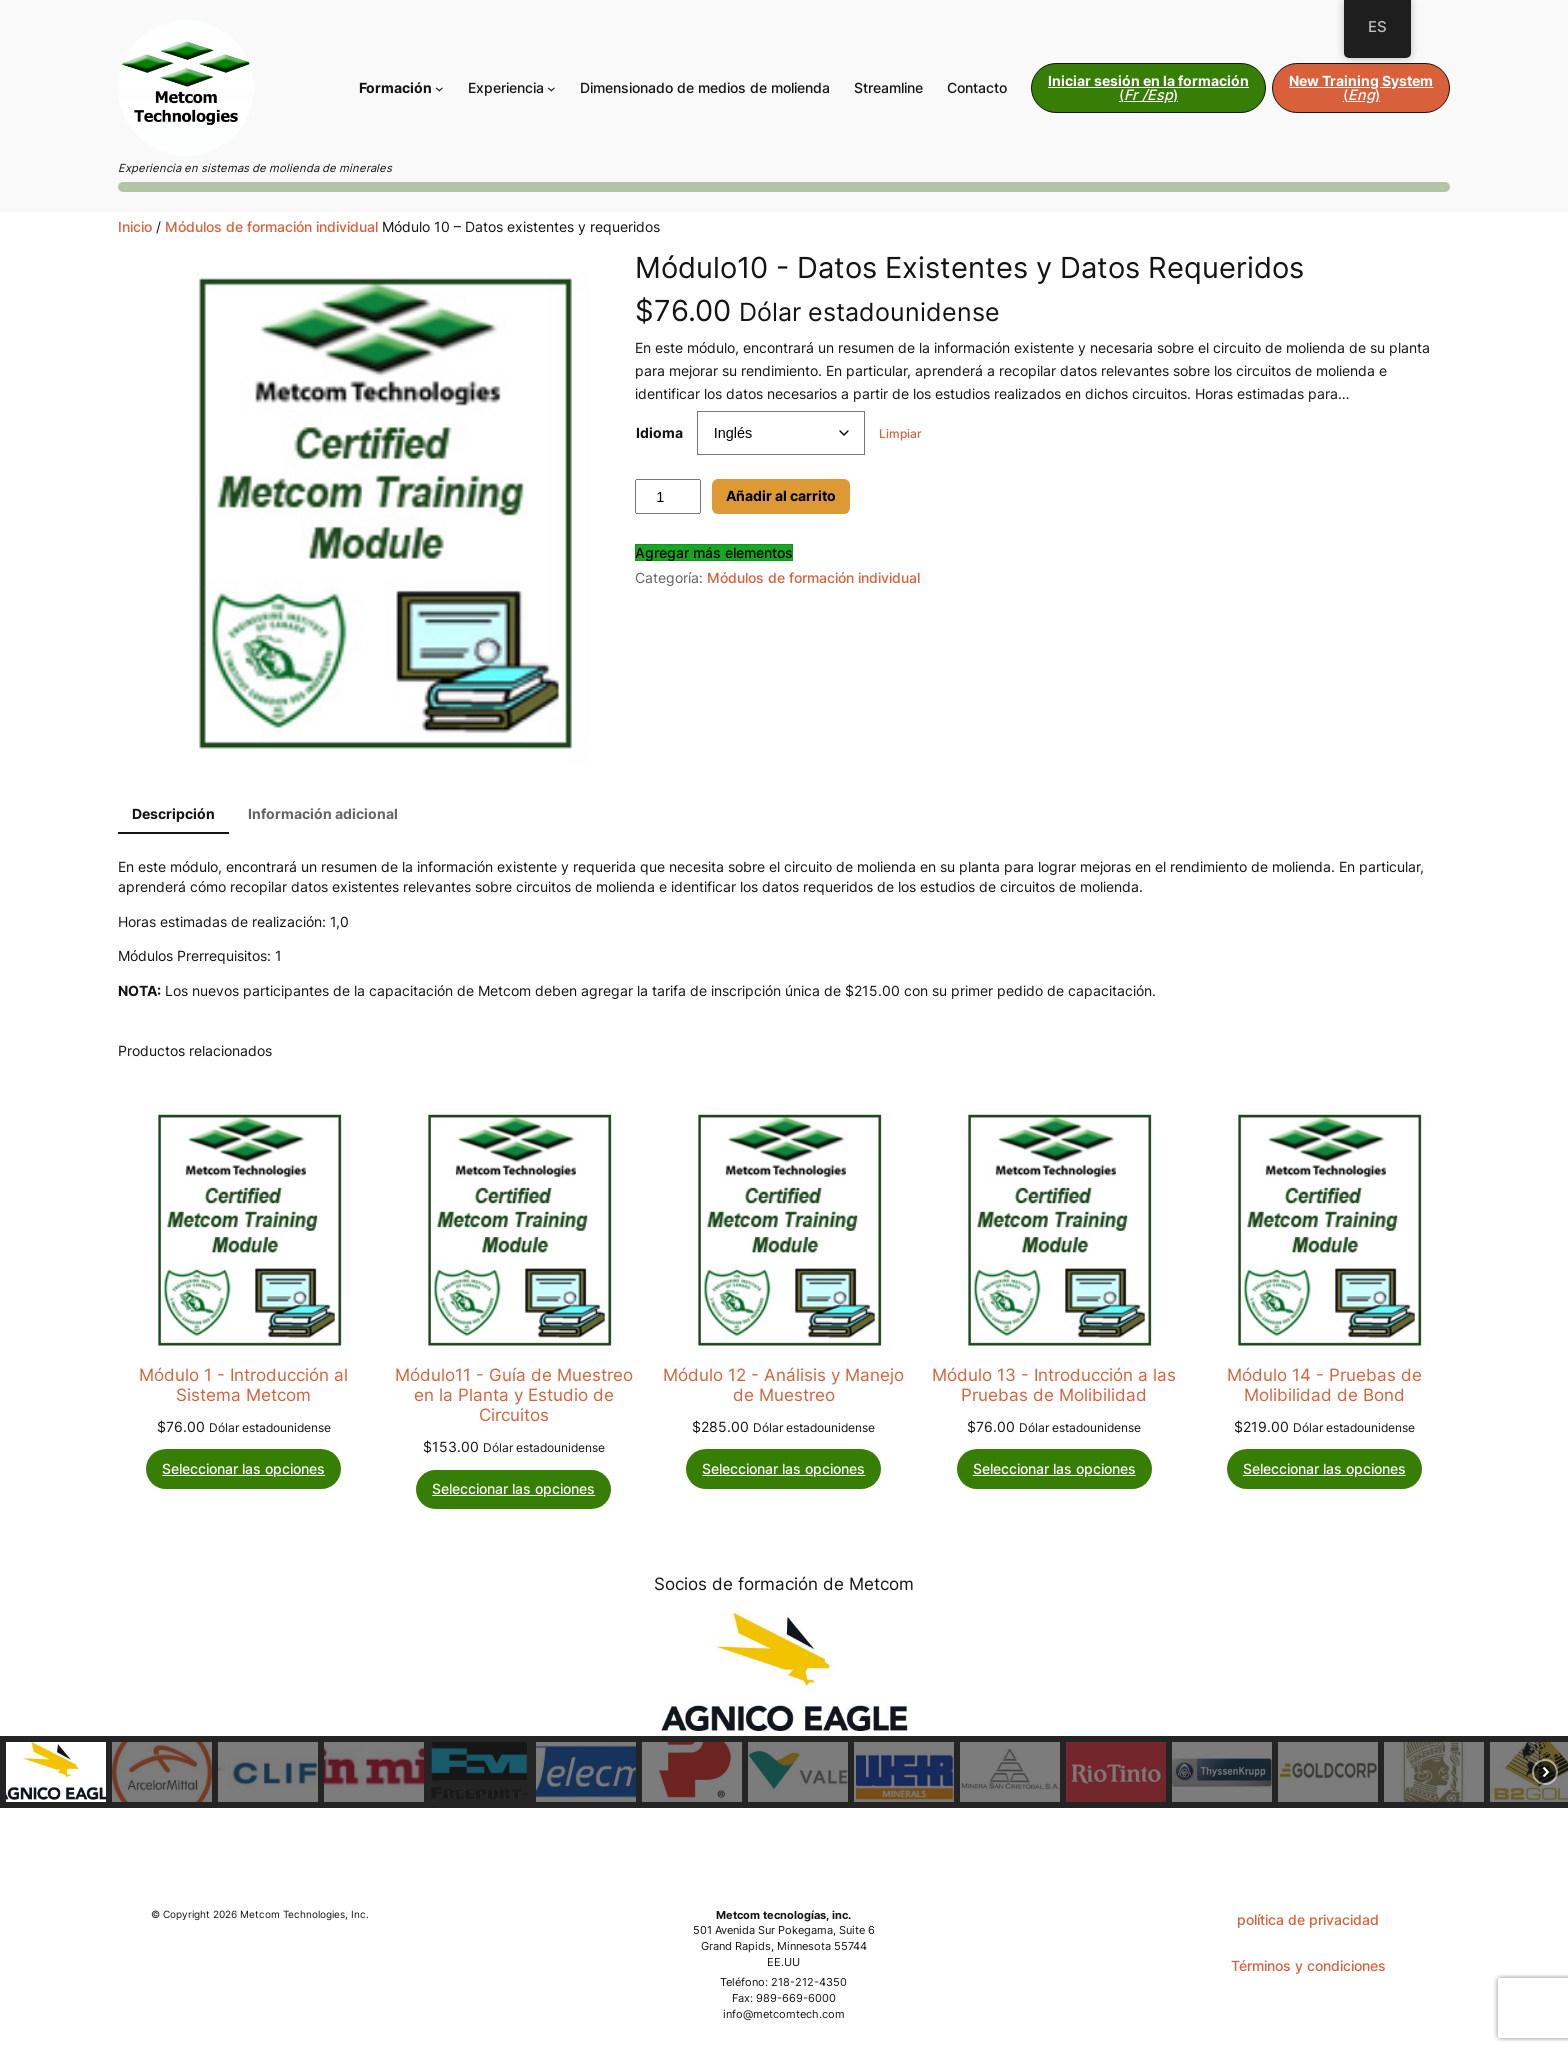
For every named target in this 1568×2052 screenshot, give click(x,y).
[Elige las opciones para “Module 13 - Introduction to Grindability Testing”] (1054, 1468)
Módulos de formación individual (271, 226)
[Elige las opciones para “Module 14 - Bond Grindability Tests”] (1324, 1468)
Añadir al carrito (781, 495)
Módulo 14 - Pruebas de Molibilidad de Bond (1324, 1385)
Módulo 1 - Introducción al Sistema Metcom (243, 1385)
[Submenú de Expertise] (551, 88)
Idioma (659, 432)
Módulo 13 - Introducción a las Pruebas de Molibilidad (1054, 1385)
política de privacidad (1308, 1919)
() (1148, 87)
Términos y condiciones (1308, 1965)
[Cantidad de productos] (668, 496)
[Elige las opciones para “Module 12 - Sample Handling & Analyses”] (783, 1468)
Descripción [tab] (173, 813)
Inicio (135, 226)
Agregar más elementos (714, 552)
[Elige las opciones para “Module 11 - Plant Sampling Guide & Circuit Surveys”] (513, 1489)
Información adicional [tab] (323, 813)
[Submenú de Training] (439, 88)
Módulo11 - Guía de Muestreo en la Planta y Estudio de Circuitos (514, 1395)
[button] (56, 1772)
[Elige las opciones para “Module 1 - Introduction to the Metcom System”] (243, 1468)
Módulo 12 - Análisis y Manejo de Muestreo (783, 1385)
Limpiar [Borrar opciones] (900, 433)
